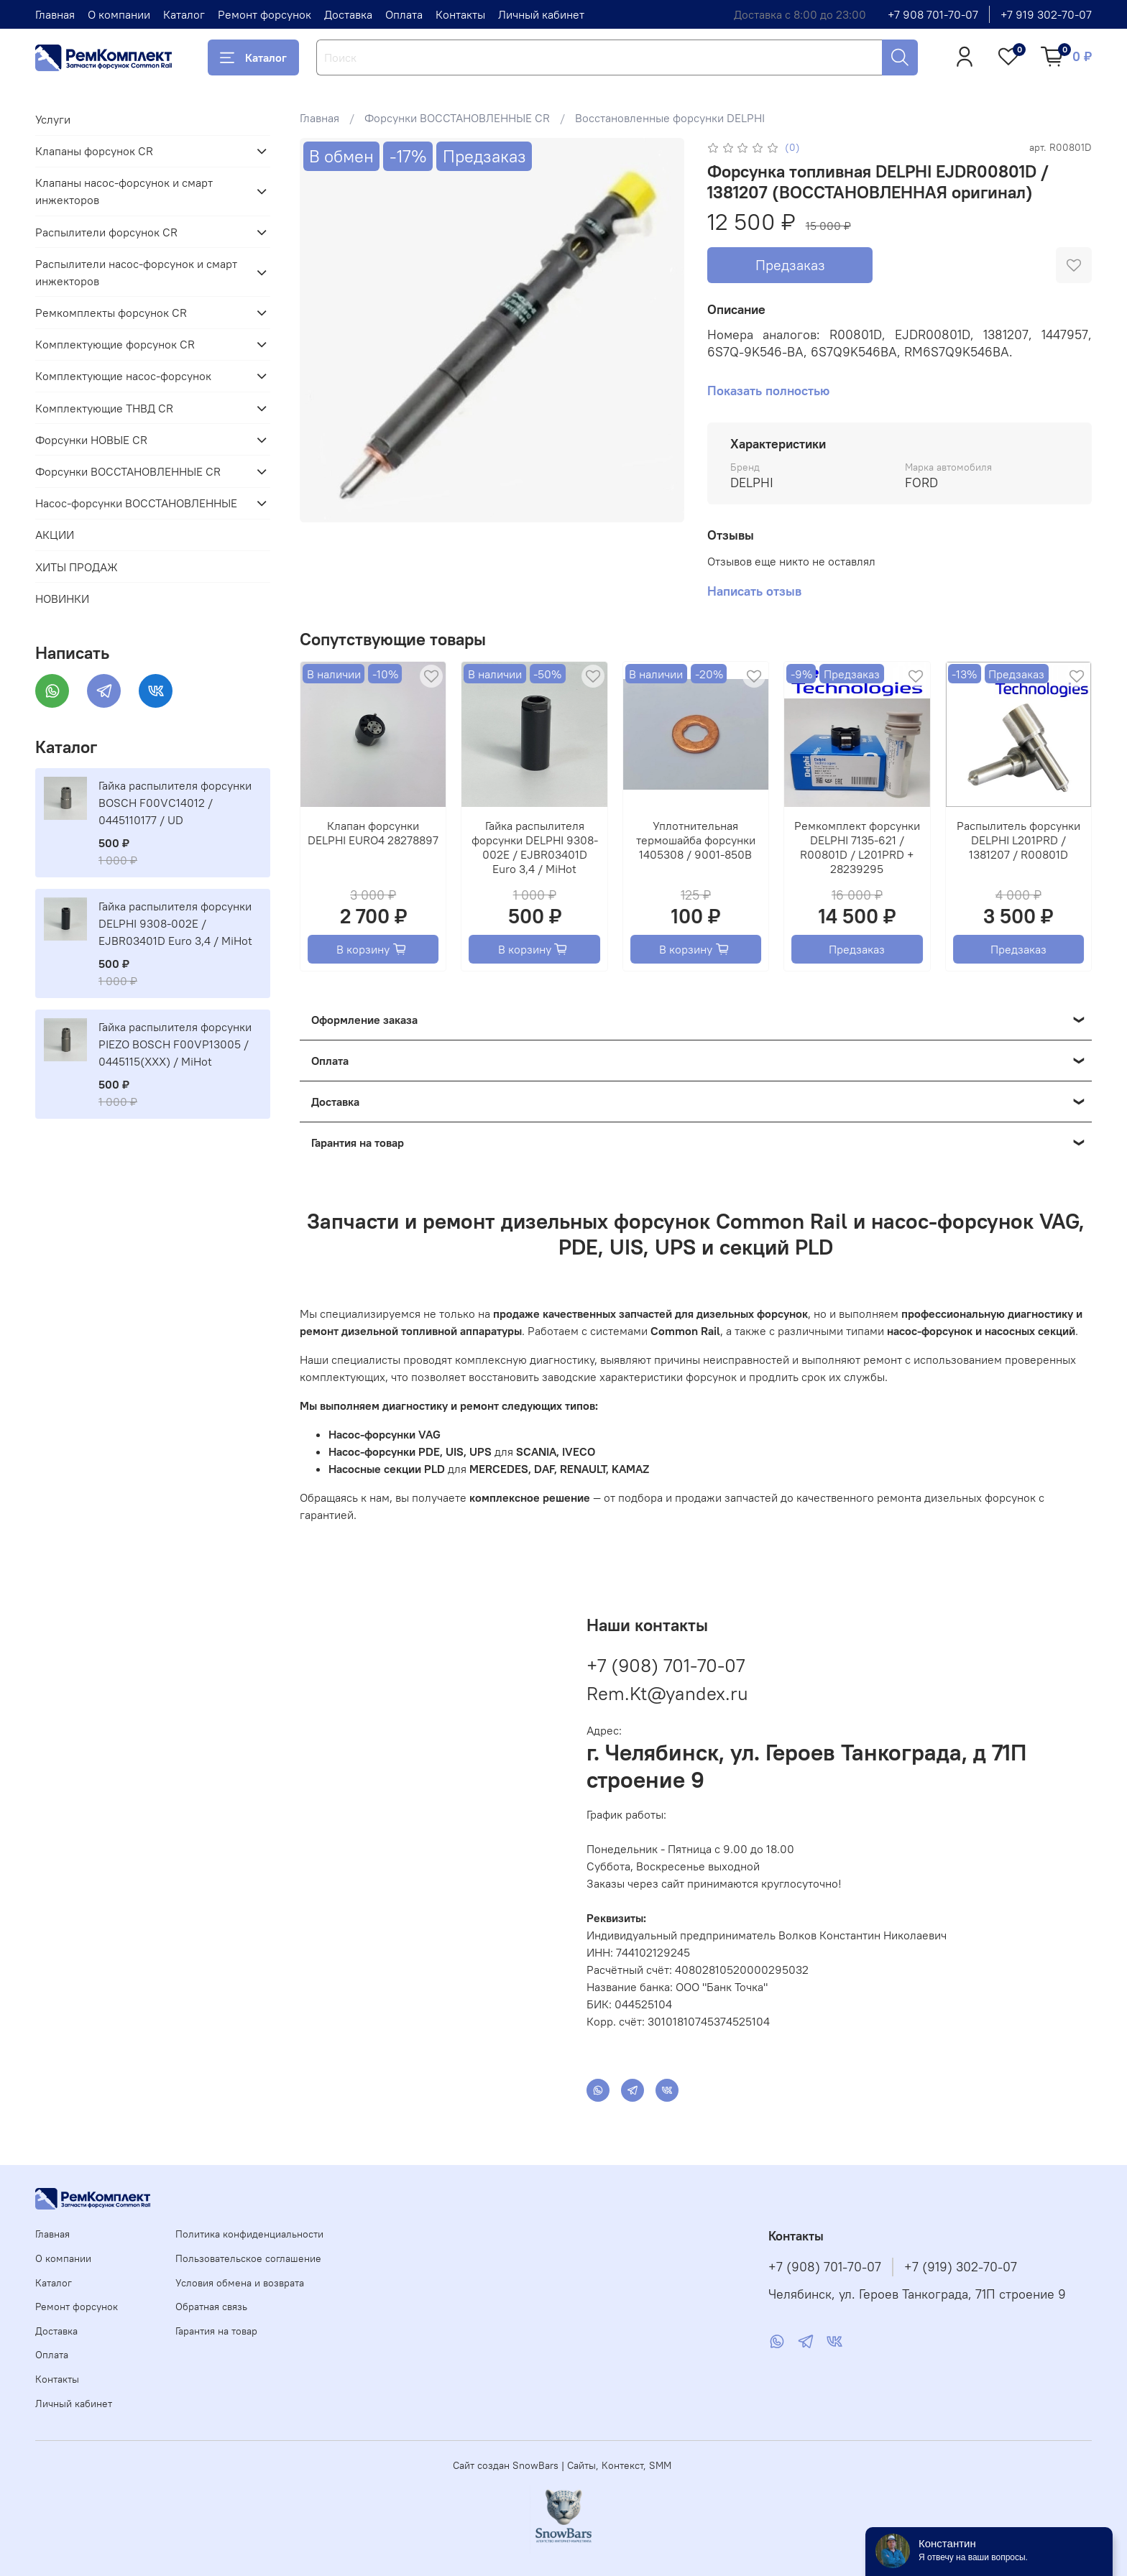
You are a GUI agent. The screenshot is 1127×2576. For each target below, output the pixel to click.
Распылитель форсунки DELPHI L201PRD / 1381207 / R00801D (1018, 840)
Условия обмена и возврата (239, 2282)
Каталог (184, 14)
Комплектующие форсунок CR (115, 344)
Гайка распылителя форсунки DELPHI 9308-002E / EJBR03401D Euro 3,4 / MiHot (534, 847)
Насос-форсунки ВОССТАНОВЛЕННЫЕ (136, 503)
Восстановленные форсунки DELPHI (670, 118)
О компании (119, 14)
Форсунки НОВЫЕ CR (91, 440)
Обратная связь (211, 2306)
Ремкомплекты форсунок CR (111, 312)
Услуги (52, 119)
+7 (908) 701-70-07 (665, 1665)
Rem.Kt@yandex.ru (667, 1693)
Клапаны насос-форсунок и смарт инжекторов (124, 191)
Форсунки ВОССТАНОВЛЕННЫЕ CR (457, 118)
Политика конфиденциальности (249, 2234)
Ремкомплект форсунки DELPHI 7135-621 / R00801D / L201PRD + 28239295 (856, 847)
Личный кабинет (541, 14)
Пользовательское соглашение (248, 2258)
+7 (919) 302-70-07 (960, 2267)
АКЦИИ (54, 534)
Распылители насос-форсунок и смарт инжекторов (136, 272)
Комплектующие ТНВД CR (104, 408)
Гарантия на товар (216, 2331)
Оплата (404, 14)
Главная (55, 14)
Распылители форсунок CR (106, 232)
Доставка (348, 14)
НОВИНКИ (62, 598)
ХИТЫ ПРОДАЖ (76, 567)
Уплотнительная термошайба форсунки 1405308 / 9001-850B (695, 840)
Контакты (460, 14)
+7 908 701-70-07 (933, 14)
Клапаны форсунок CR (94, 151)
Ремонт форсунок (264, 14)
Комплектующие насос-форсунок (123, 376)
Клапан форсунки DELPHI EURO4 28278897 (373, 832)
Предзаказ (790, 265)
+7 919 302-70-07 (1046, 14)
